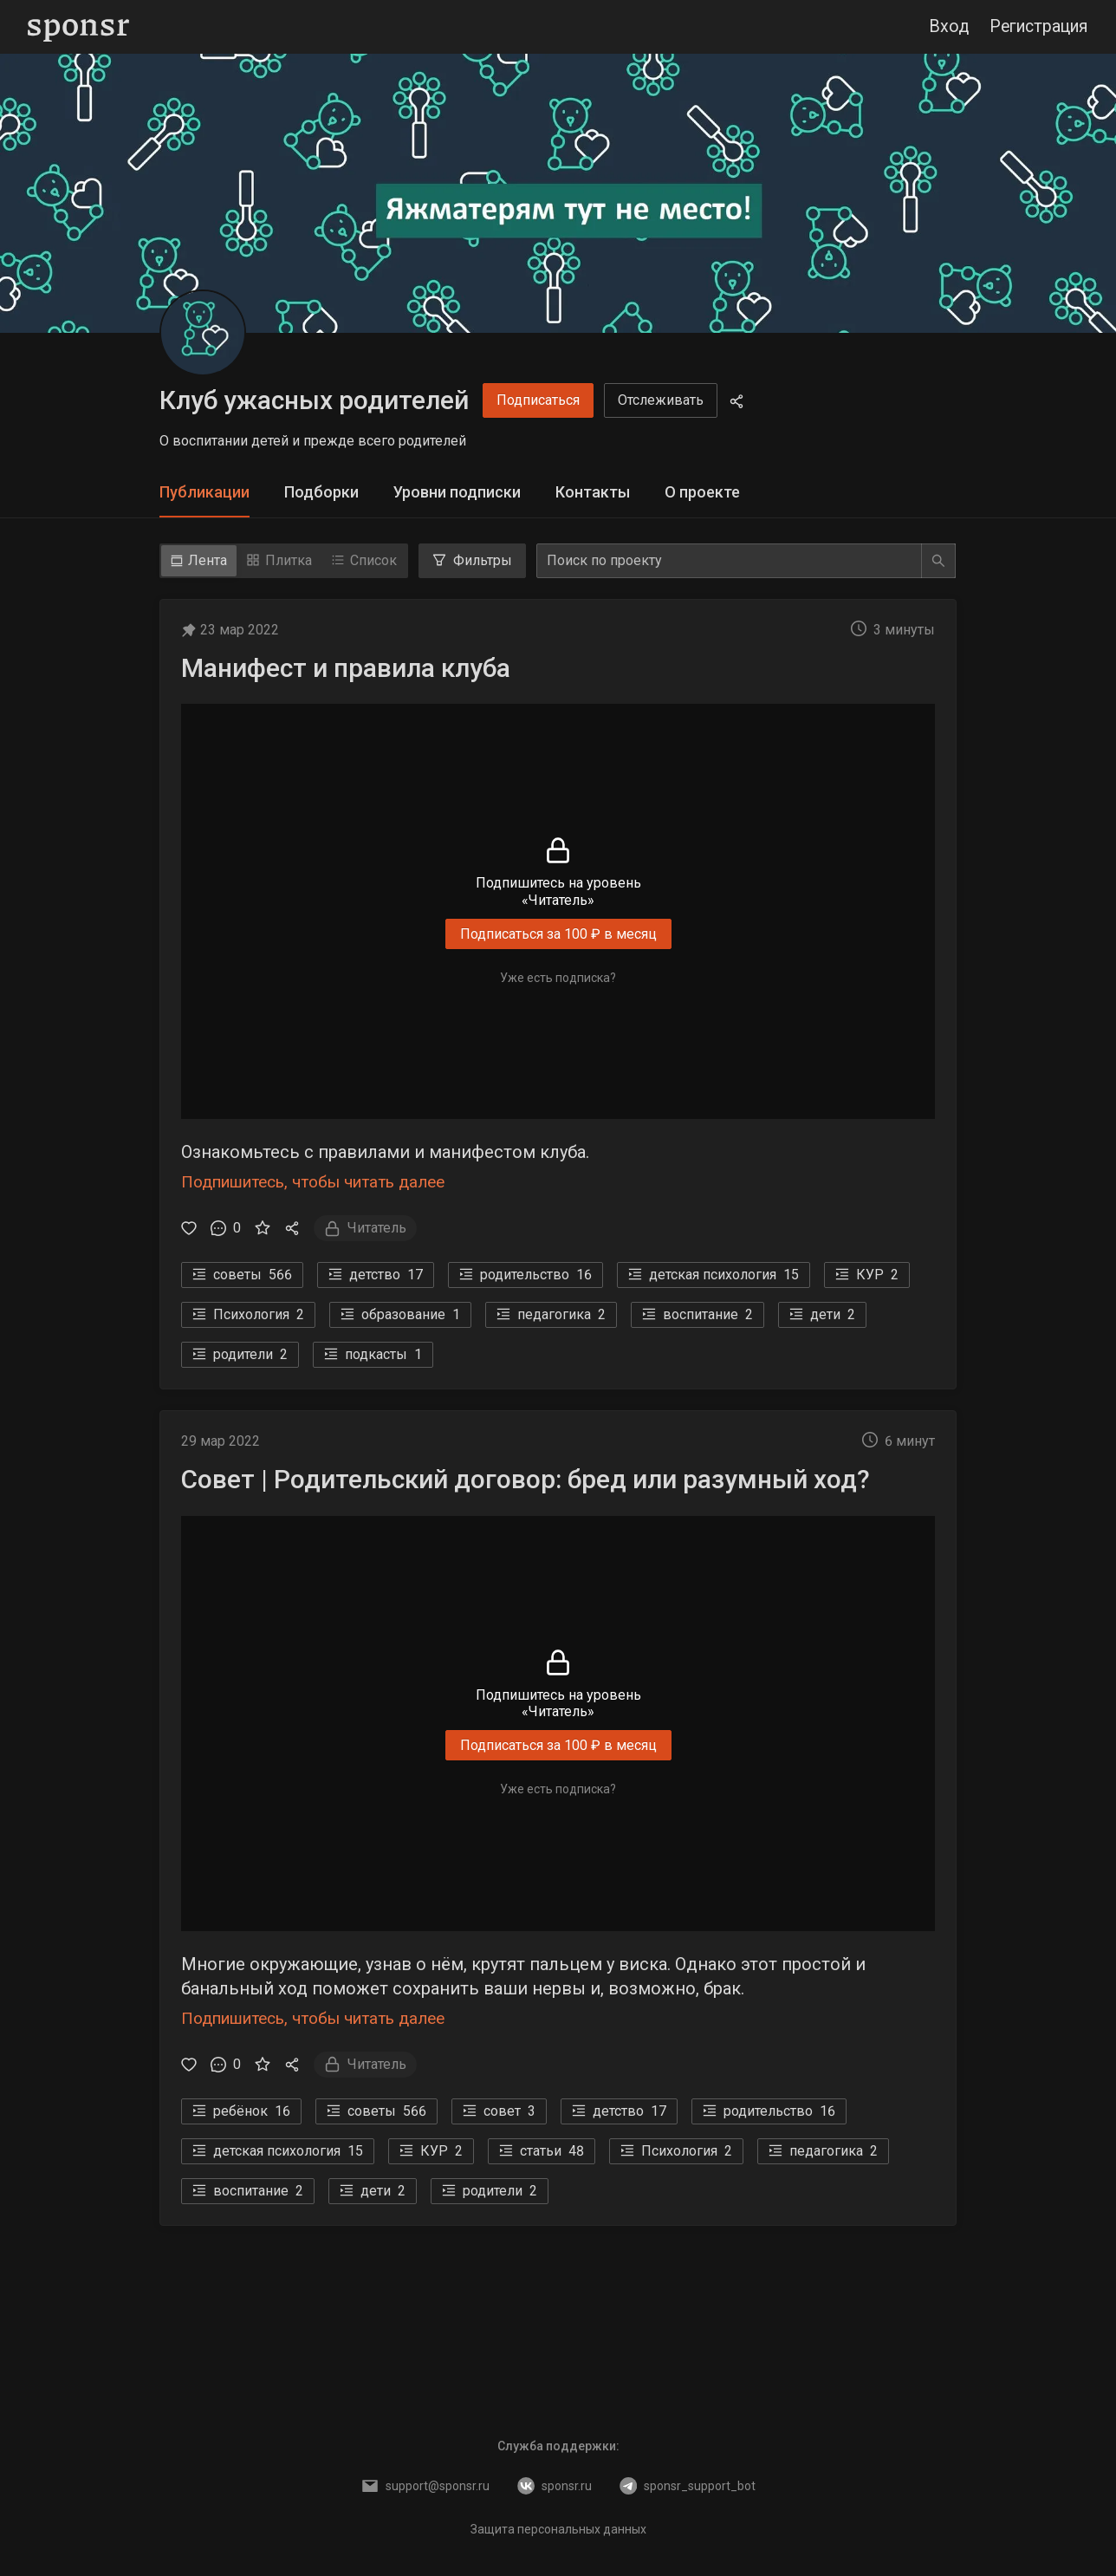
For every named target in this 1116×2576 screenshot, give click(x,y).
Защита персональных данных (558, 2529)
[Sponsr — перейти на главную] (78, 27)
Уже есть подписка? (558, 978)
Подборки (321, 492)
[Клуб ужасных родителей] (202, 332)
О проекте (702, 492)
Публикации (204, 492)
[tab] (204, 493)
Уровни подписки (457, 492)
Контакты (592, 492)
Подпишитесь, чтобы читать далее (312, 1182)
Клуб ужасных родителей (314, 400)
